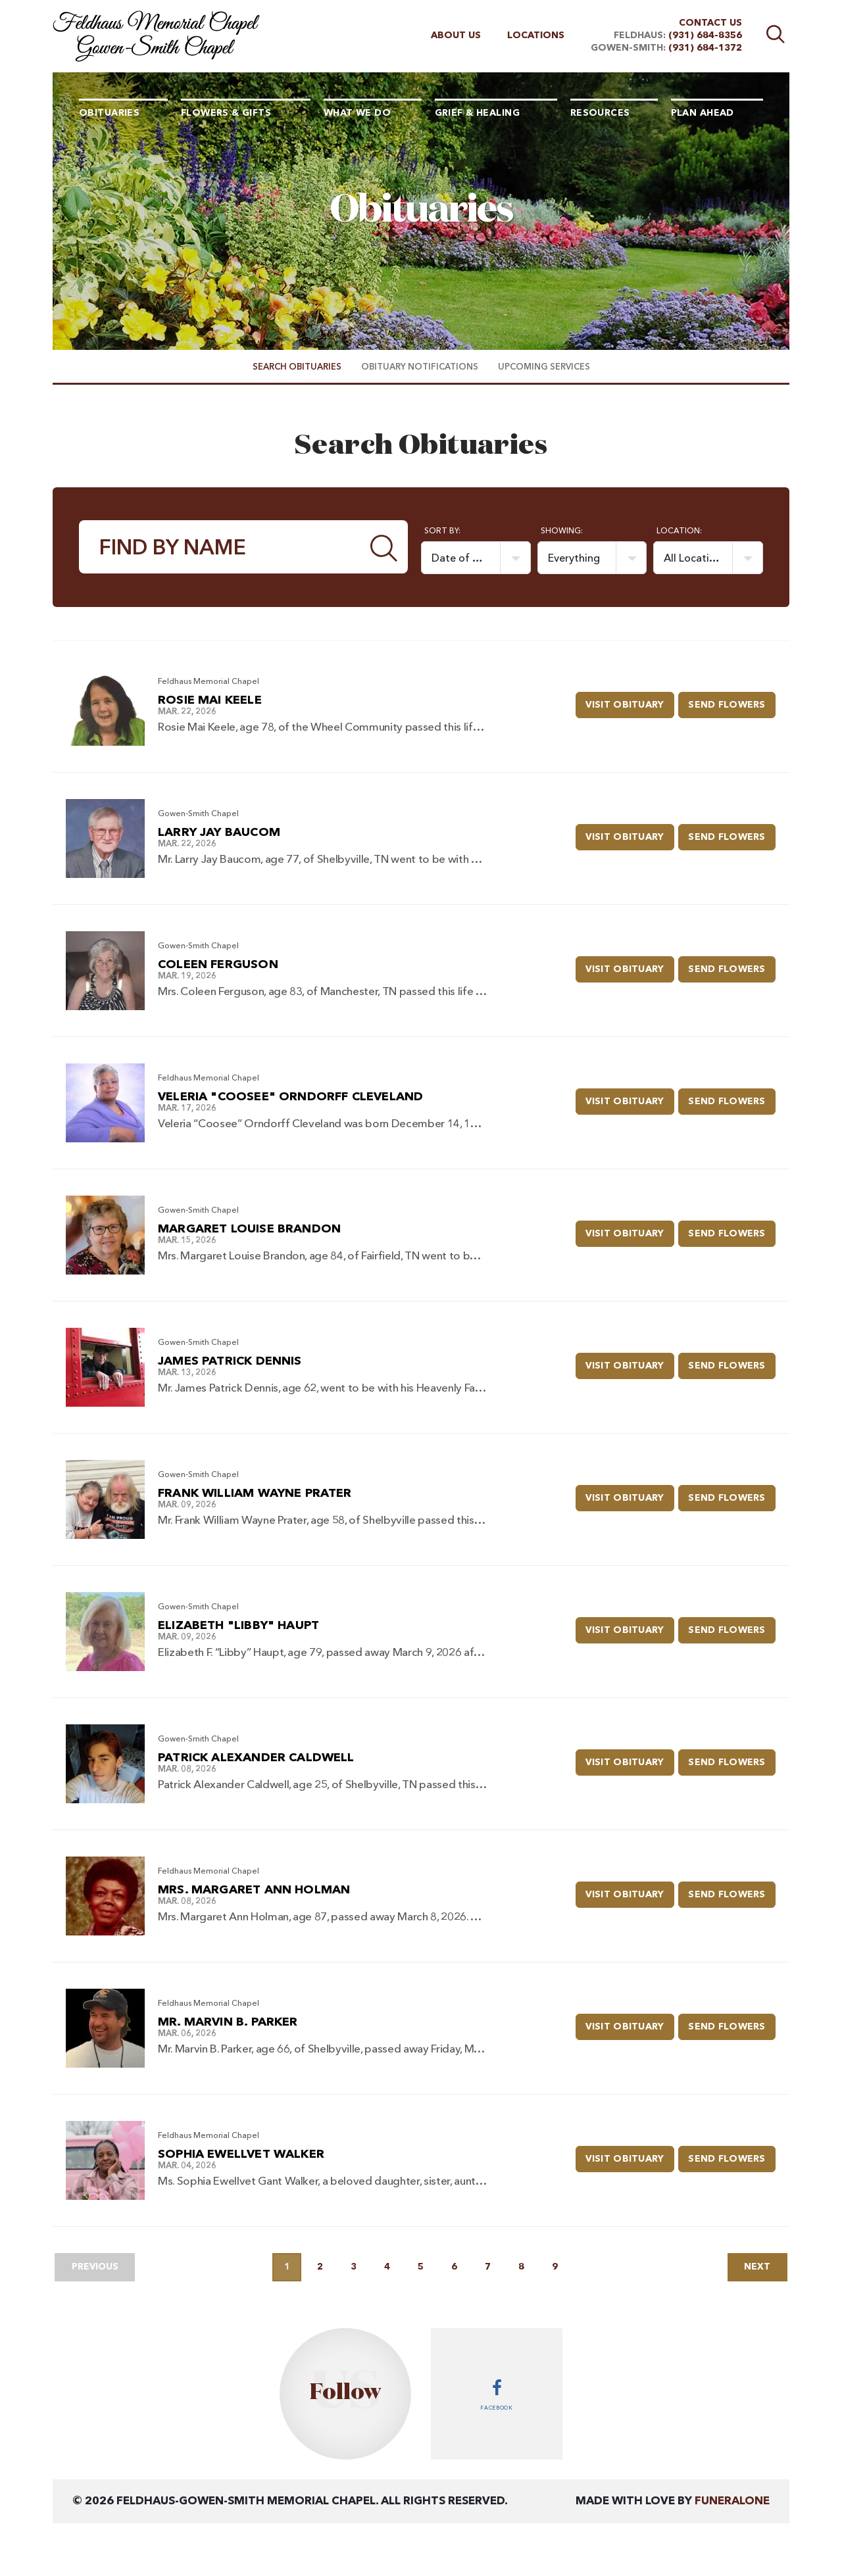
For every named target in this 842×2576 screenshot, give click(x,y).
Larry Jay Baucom (219, 832)
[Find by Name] (220, 546)
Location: (679, 531)
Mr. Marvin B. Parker (228, 2022)
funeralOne (732, 2501)
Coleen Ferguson (218, 965)
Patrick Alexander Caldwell (256, 1758)
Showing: (562, 531)
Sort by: (442, 531)
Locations (535, 35)
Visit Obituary (631, 700)
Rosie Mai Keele (210, 700)
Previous (96, 2267)
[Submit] (384, 546)
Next (756, 2267)
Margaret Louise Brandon (249, 1229)
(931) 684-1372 (705, 48)
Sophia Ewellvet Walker (241, 2154)
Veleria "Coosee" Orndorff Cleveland (290, 1097)
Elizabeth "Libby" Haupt (238, 1626)
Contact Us (710, 23)
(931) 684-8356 (705, 35)
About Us (456, 35)
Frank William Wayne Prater (255, 1493)
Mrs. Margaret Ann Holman (254, 1890)
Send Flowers (732, 700)
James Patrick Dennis (230, 1361)
